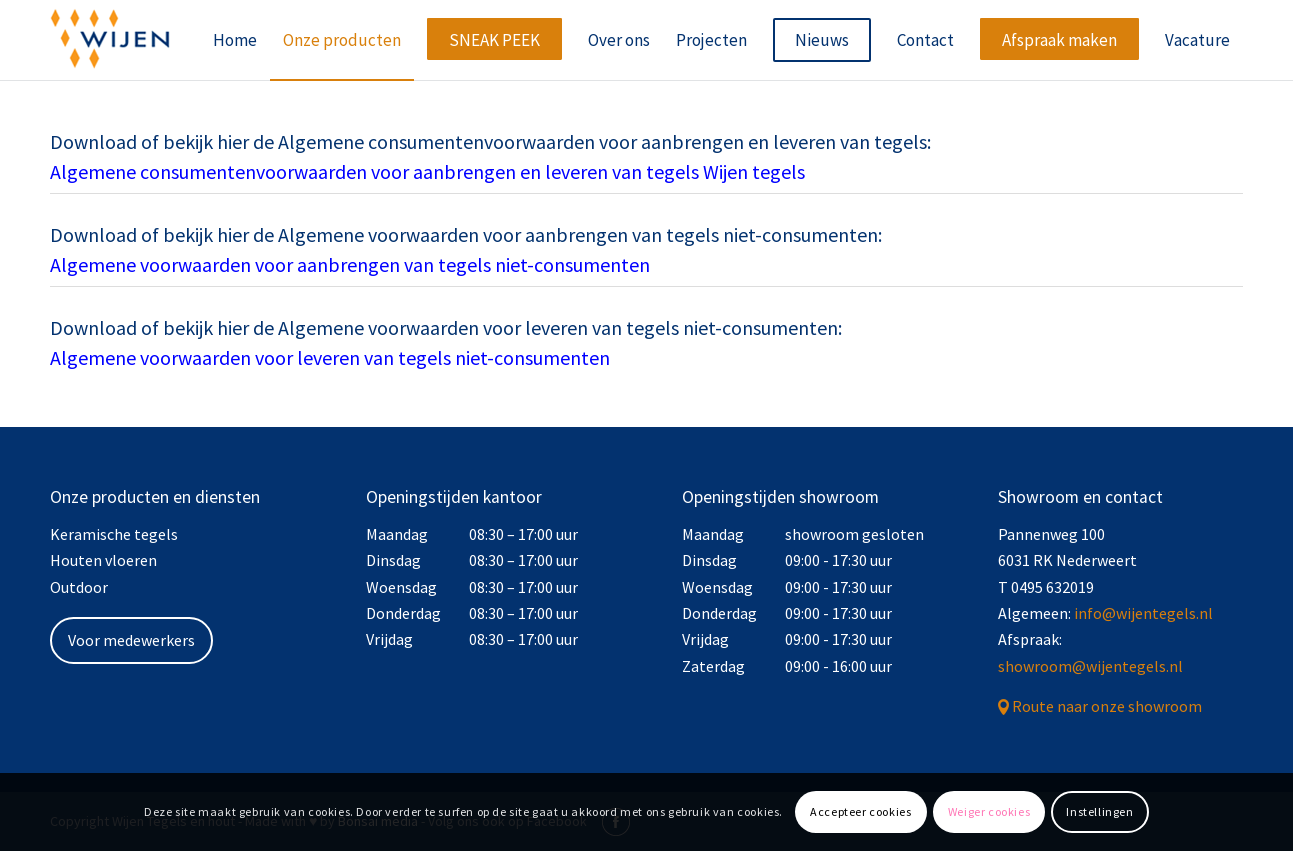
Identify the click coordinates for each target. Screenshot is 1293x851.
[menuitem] (235, 40)
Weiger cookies (989, 811)
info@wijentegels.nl (1143, 613)
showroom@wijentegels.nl (1090, 666)
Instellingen (1099, 811)
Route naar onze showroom (1107, 706)
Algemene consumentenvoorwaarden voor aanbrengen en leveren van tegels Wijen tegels (427, 171)
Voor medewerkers (131, 640)
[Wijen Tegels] (110, 40)
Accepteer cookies (860, 811)
